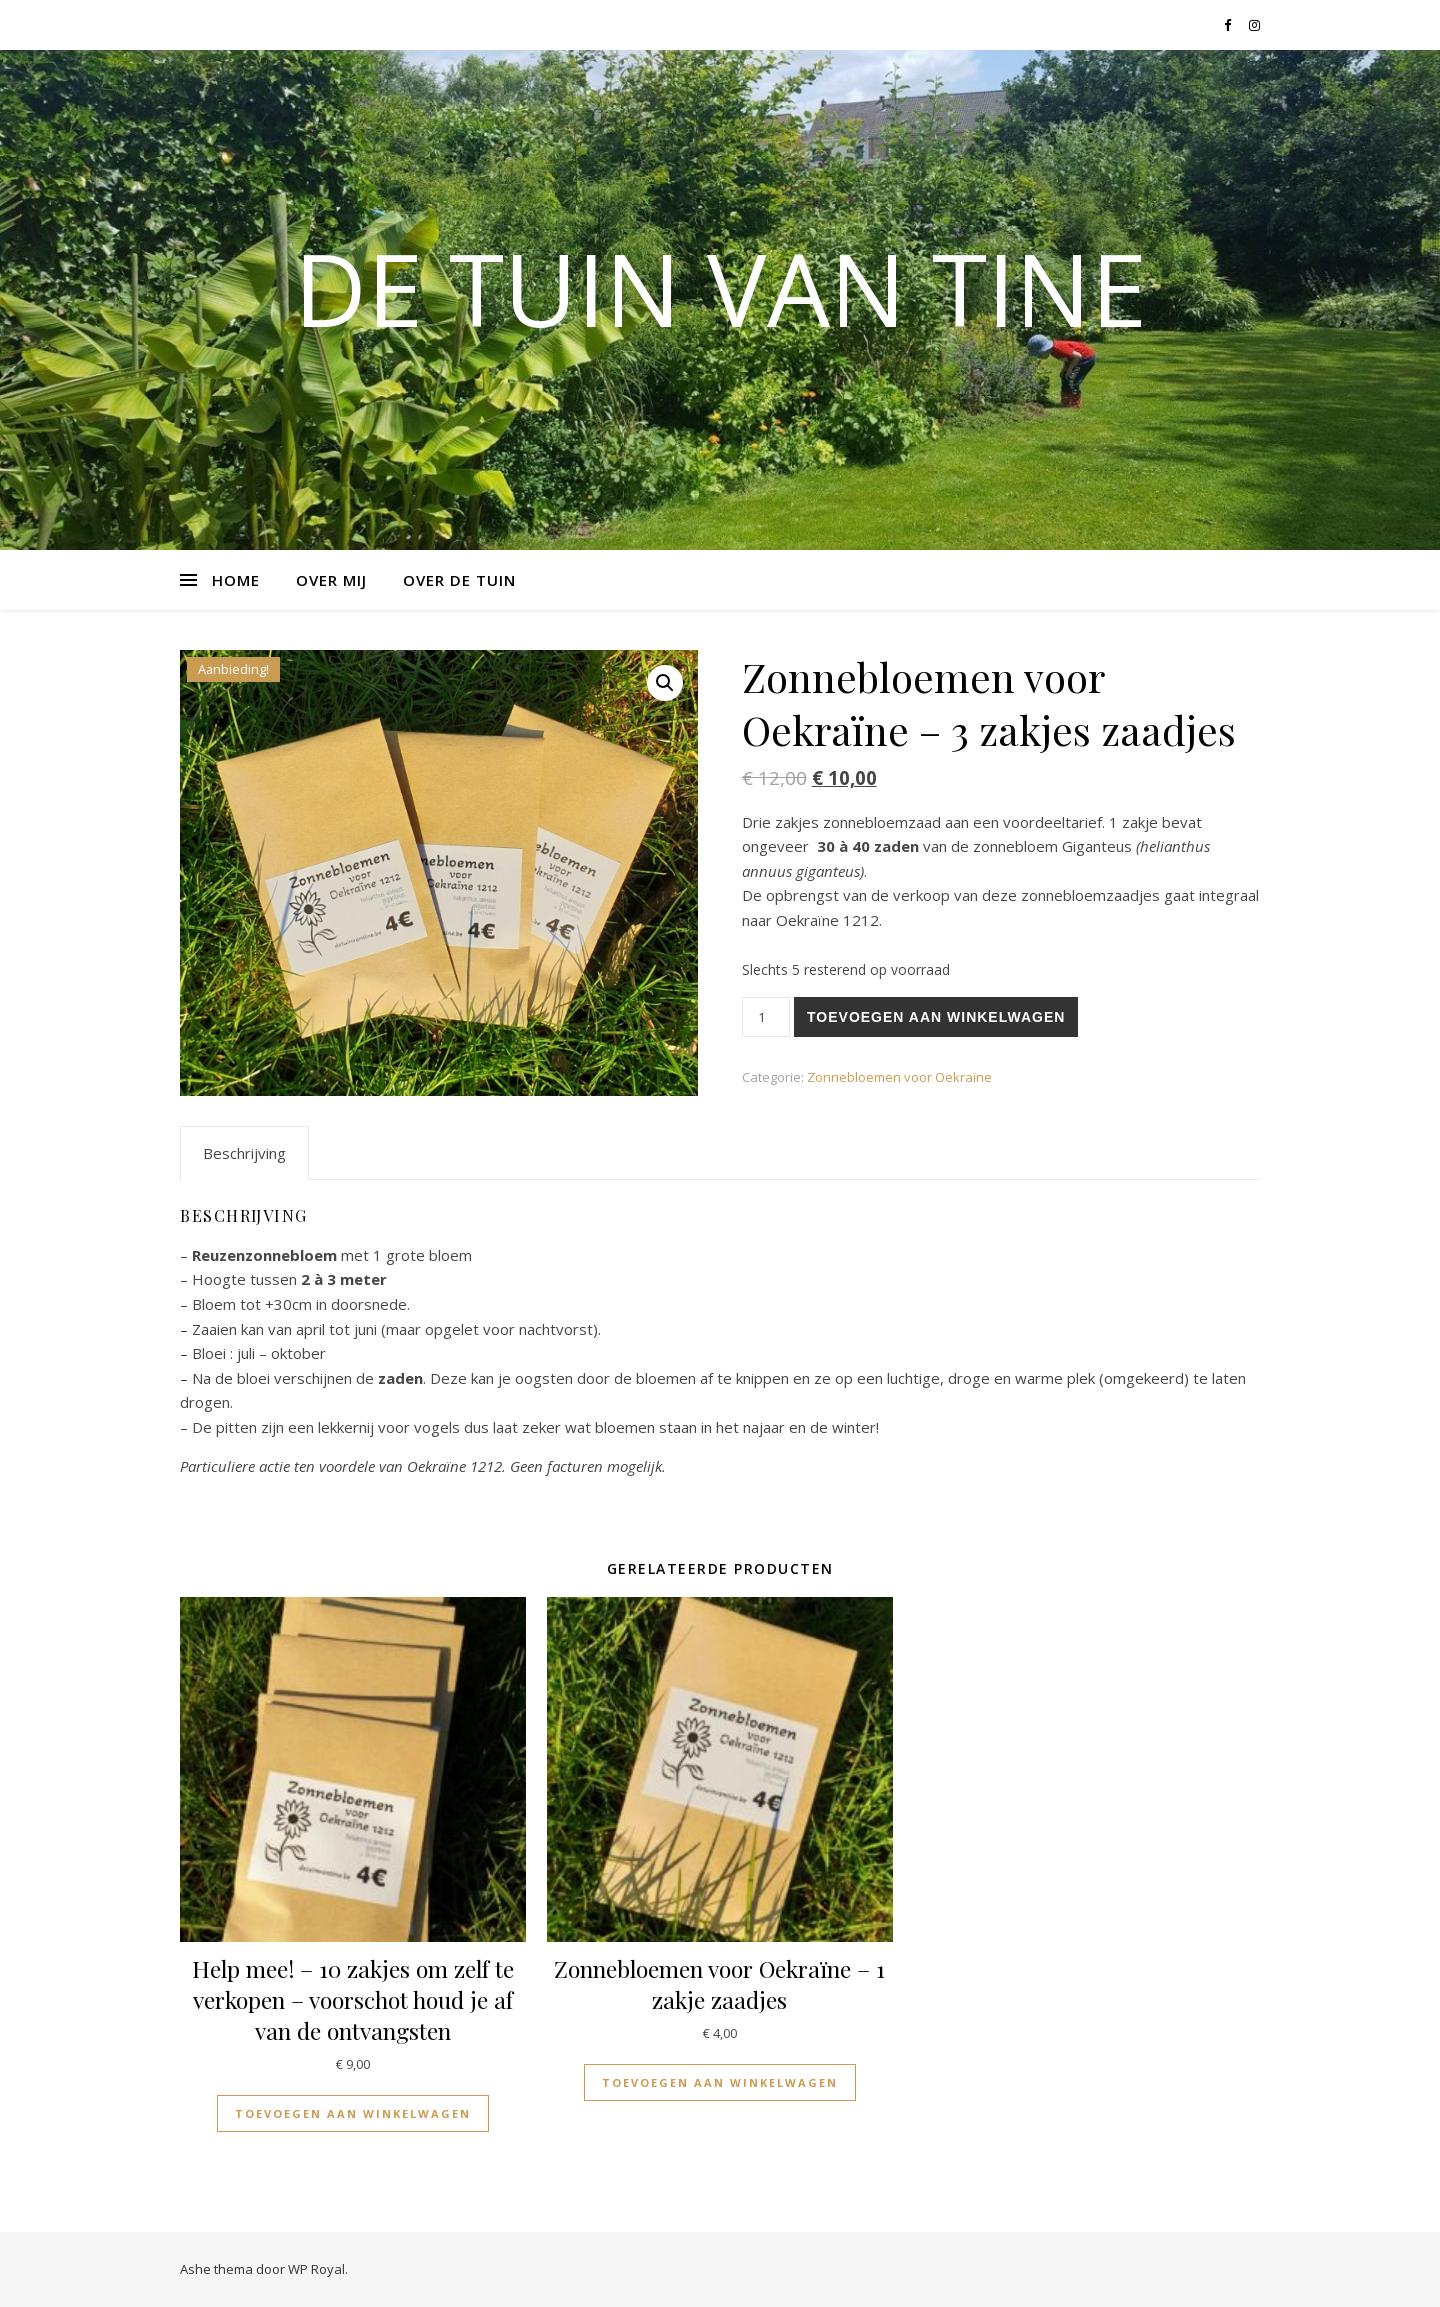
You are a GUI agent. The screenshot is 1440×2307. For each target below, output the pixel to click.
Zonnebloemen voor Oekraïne (899, 1077)
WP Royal (316, 2269)
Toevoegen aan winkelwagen (936, 1017)
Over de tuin (459, 580)
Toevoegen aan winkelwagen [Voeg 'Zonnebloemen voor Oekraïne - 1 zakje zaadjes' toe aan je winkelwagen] (720, 2082)
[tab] (244, 1153)
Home (236, 580)
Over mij (331, 580)
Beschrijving (244, 1153)
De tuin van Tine (720, 288)
